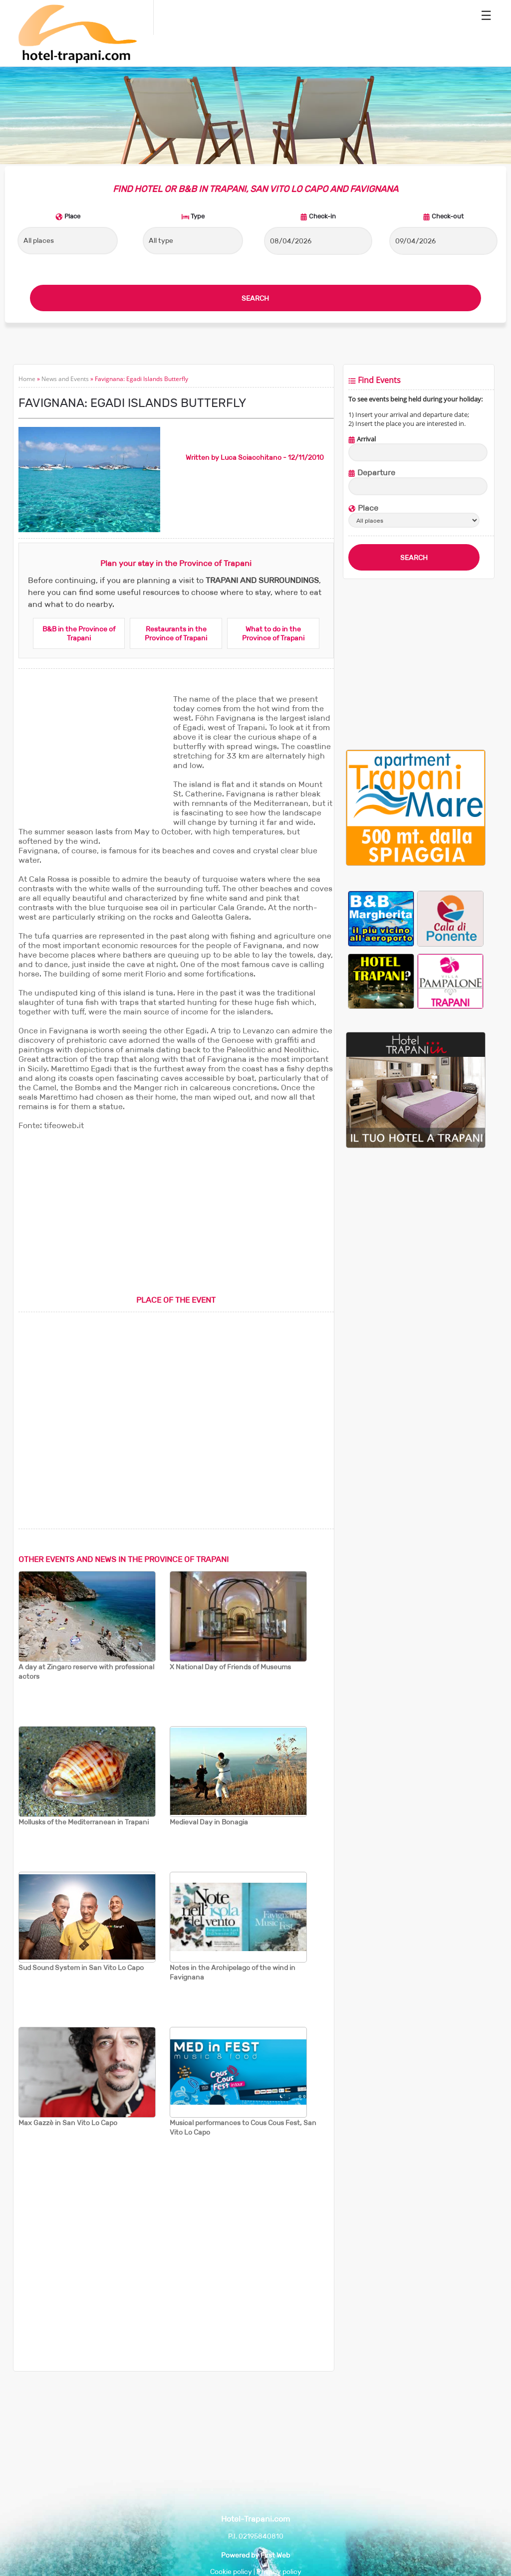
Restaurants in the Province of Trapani (176, 633)
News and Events (65, 379)
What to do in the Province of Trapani (273, 633)
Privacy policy (278, 2571)
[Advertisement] (93, 756)
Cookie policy (231, 2571)
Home (26, 379)
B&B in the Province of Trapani (78, 633)
